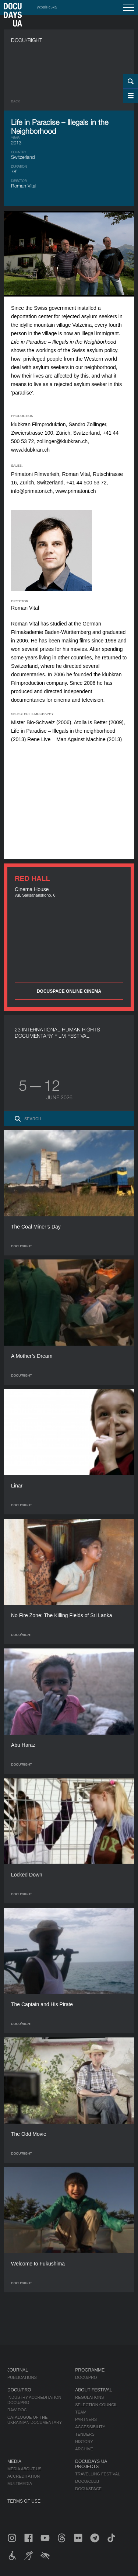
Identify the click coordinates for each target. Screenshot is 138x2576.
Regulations (89, 2397)
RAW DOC (17, 2410)
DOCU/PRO (86, 2377)
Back (15, 101)
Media (14, 2461)
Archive (84, 2449)
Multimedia (19, 2483)
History (84, 2441)
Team (80, 2412)
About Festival (93, 2390)
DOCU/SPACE (88, 2488)
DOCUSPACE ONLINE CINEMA (69, 991)
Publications (22, 2377)
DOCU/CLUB (87, 2481)
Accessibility (90, 2427)
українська (47, 7)
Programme (90, 2370)
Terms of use (23, 2501)
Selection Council (96, 2404)
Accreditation (23, 2476)
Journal (17, 2370)
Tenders (85, 2434)
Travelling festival (97, 2474)
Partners (86, 2419)
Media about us (24, 2469)
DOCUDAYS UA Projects (91, 2464)
